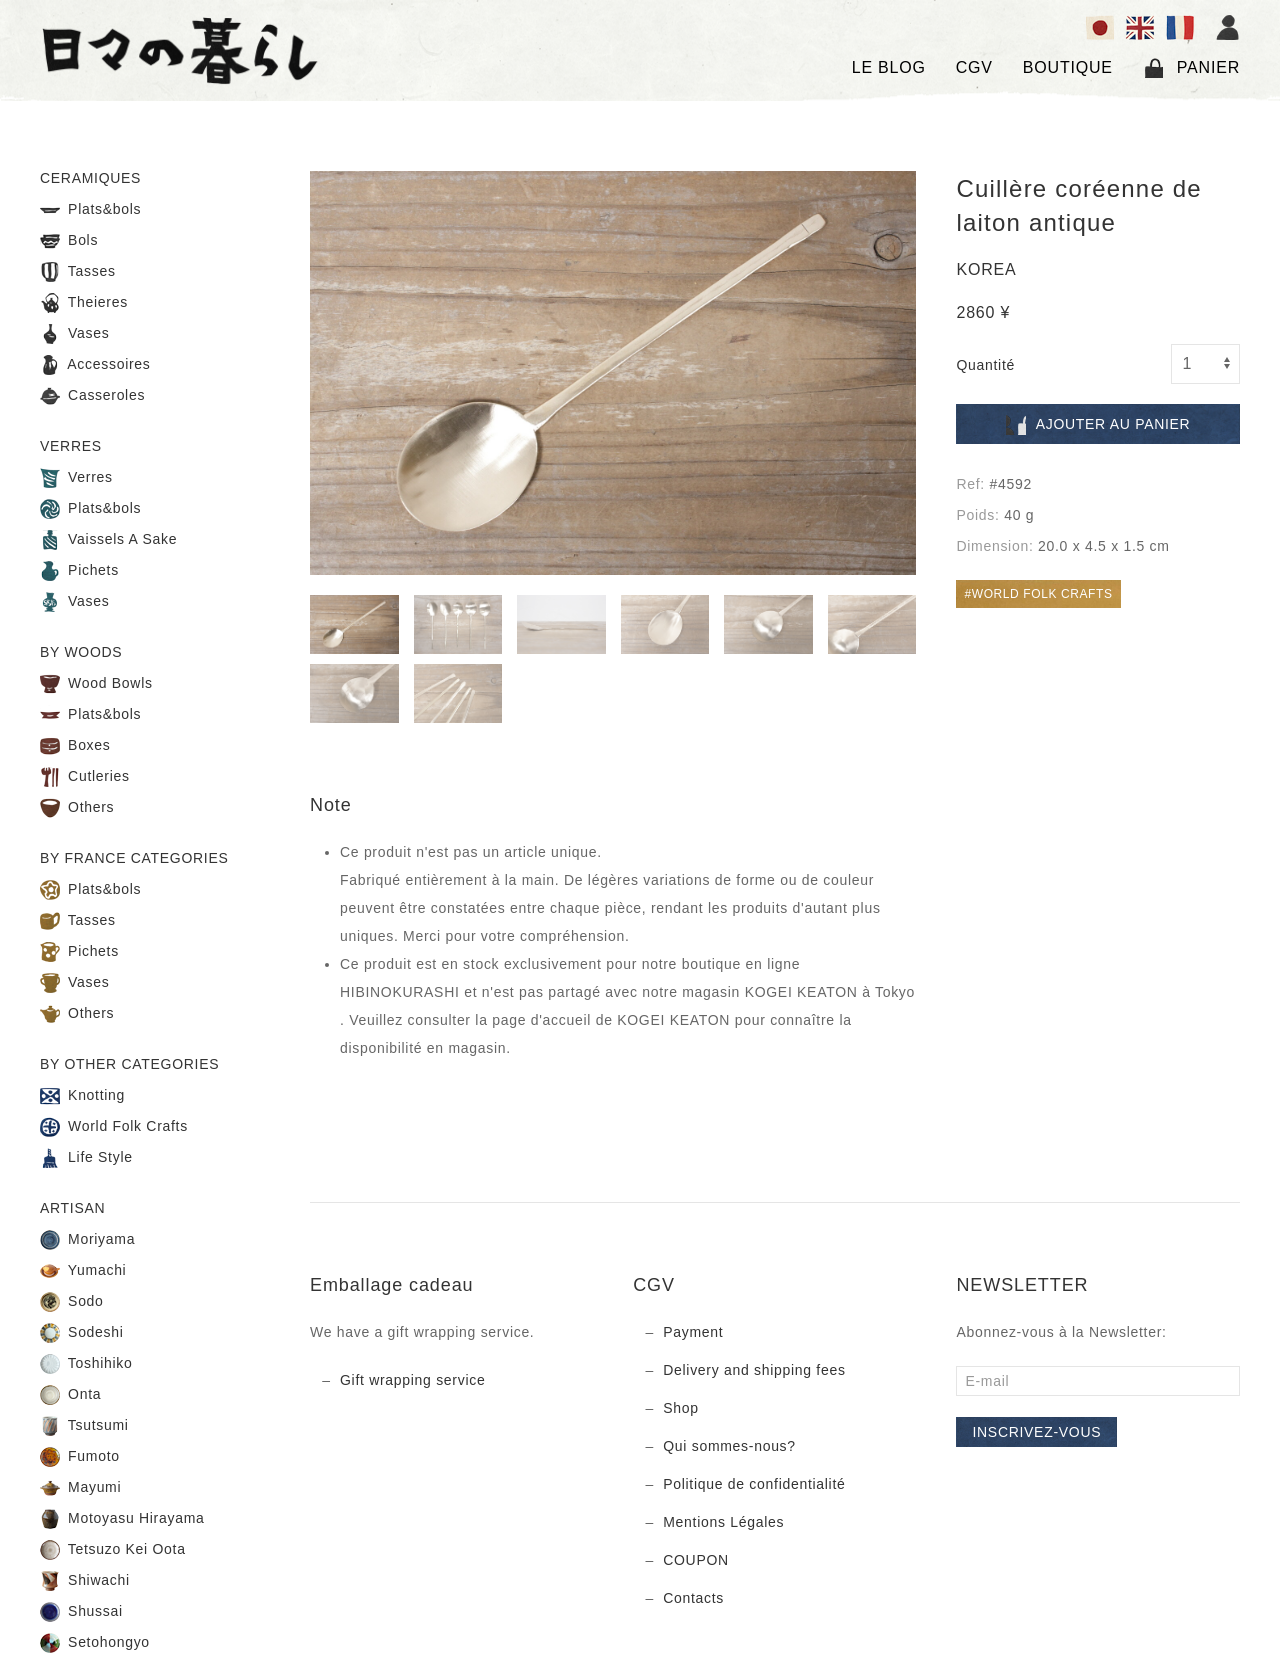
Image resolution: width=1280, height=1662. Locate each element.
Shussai (81, 1612)
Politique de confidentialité (754, 1484)
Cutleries (85, 777)
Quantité (985, 365)
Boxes (75, 746)
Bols (69, 241)
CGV (974, 67)
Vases (74, 334)
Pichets (79, 571)
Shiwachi (85, 1581)
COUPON (696, 1560)
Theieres (84, 303)
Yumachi (83, 1271)
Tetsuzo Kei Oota (113, 1550)
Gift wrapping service (412, 1380)
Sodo (72, 1302)
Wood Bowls (96, 684)
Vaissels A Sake (108, 540)
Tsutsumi (84, 1426)
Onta (70, 1395)
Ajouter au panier (1098, 425)
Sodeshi (82, 1333)
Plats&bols (90, 210)
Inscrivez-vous (1036, 1432)
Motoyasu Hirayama (122, 1519)
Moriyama (87, 1240)
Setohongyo (95, 1643)
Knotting (82, 1096)
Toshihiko (86, 1364)
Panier (1191, 68)
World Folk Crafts (114, 1127)
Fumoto (80, 1457)
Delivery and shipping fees (754, 1370)
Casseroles (92, 396)
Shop (681, 1408)
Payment (693, 1332)
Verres (76, 478)
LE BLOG (889, 67)
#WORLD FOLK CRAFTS (1038, 594)
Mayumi (80, 1488)
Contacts (693, 1598)
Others (77, 808)
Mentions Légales (723, 1522)
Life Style (86, 1158)
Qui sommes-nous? (729, 1446)
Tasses (78, 272)
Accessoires (95, 365)
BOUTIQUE (1068, 67)
